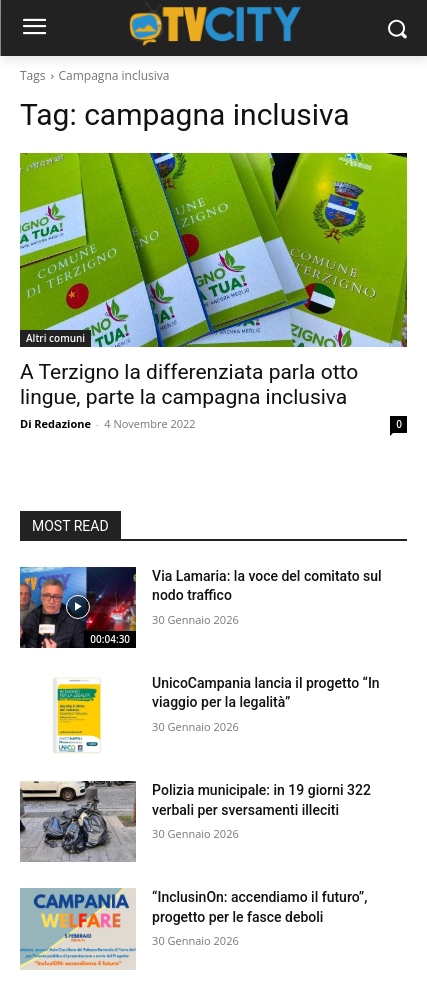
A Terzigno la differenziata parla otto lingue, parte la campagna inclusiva (189, 384)
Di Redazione (55, 423)
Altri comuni (55, 338)
